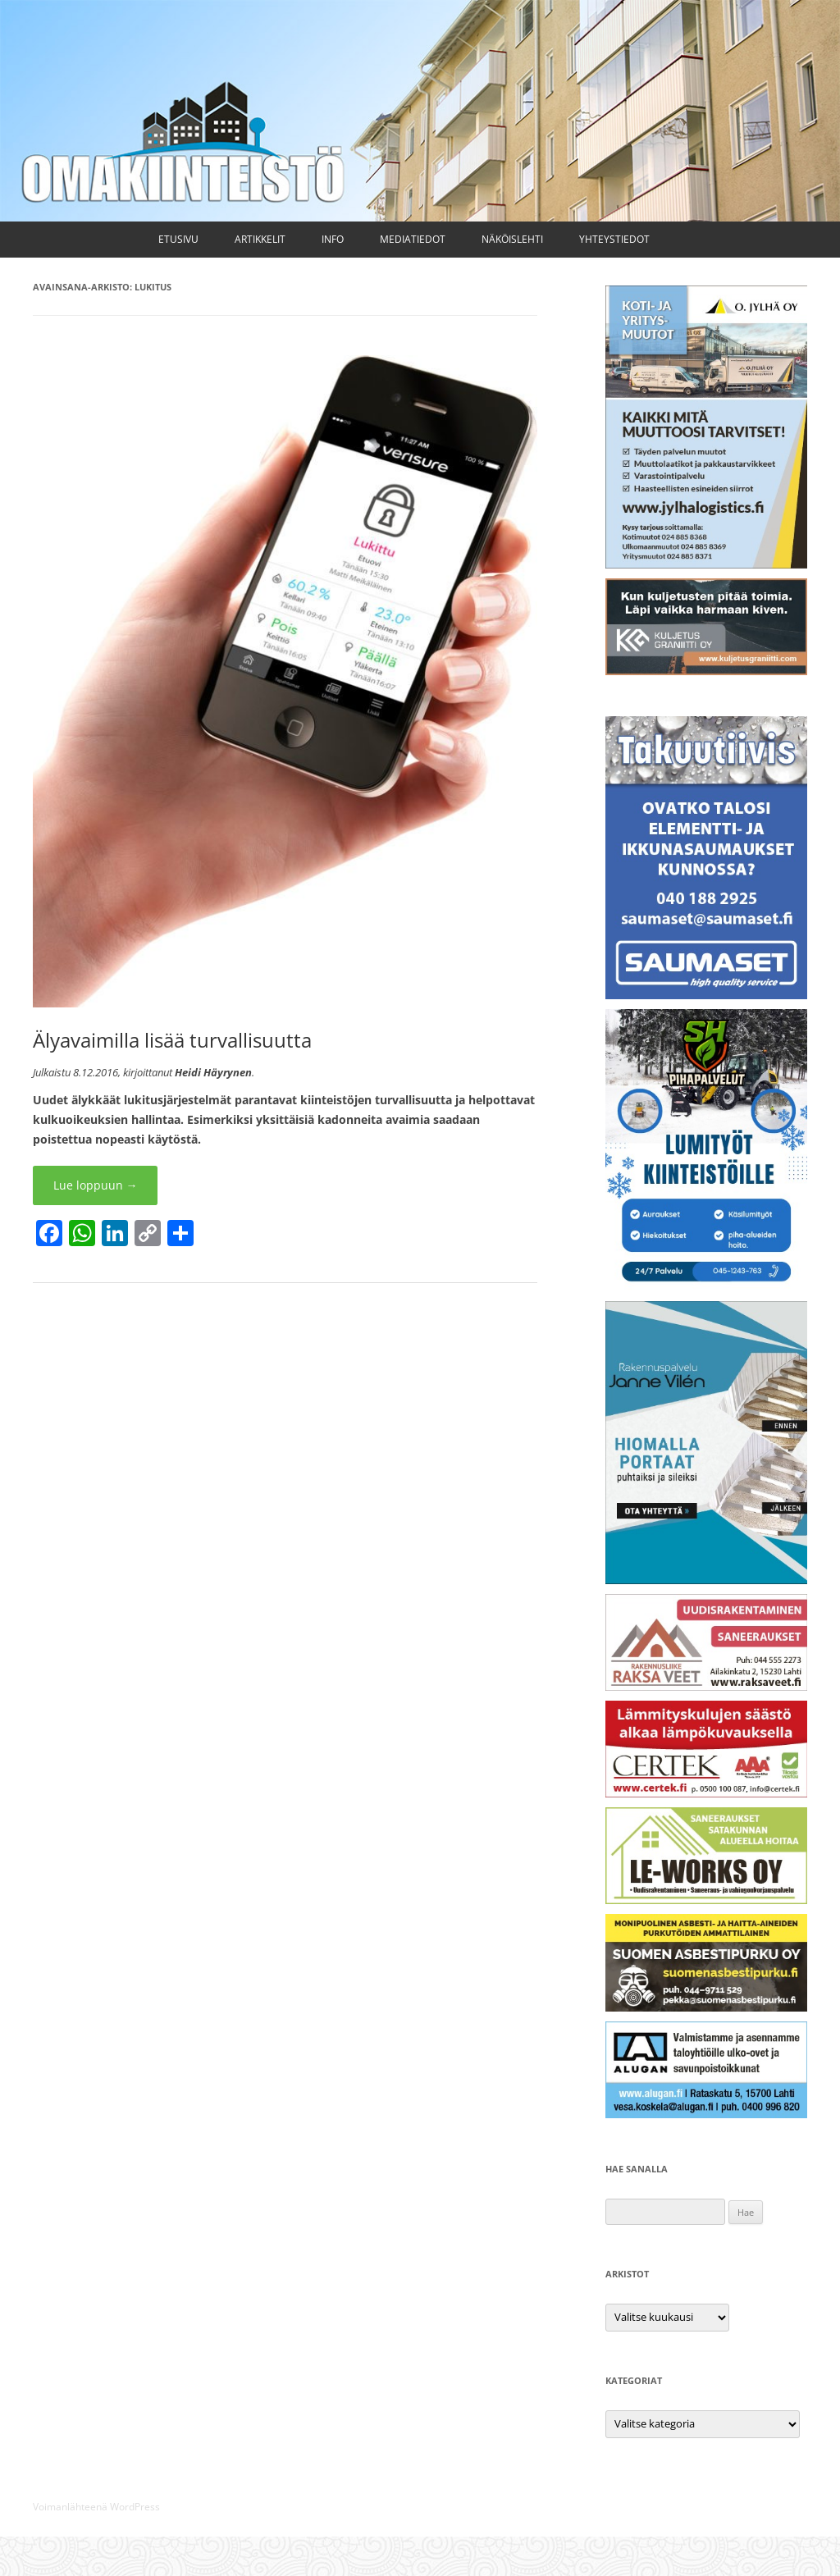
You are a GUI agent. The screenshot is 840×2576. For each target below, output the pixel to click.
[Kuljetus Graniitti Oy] (706, 670)
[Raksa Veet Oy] (706, 1686)
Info (333, 239)
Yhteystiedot (614, 239)
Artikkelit (260, 239)
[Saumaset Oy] (706, 995)
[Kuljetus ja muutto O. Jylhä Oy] (706, 564)
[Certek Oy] (706, 1793)
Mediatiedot (412, 239)
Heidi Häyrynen (213, 1072)
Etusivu (178, 239)
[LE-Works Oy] (706, 1899)
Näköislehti (512, 239)
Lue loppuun (95, 1185)
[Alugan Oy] (706, 2114)
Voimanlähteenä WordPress (96, 2507)
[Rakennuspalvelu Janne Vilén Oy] (706, 1579)
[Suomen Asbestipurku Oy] (706, 2007)
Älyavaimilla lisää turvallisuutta (172, 1039)
